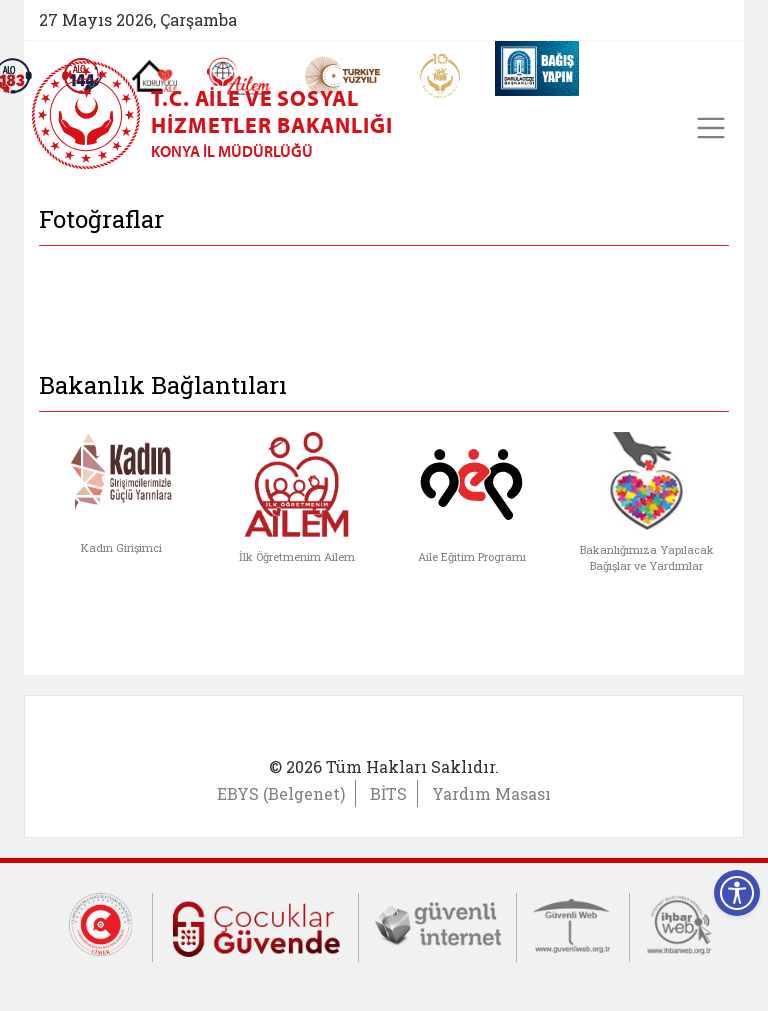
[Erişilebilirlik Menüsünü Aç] (737, 893)
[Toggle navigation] (711, 128)
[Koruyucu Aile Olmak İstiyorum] (154, 76)
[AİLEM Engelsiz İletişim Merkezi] (239, 76)
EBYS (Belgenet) (281, 793)
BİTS (388, 793)
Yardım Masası (491, 793)
